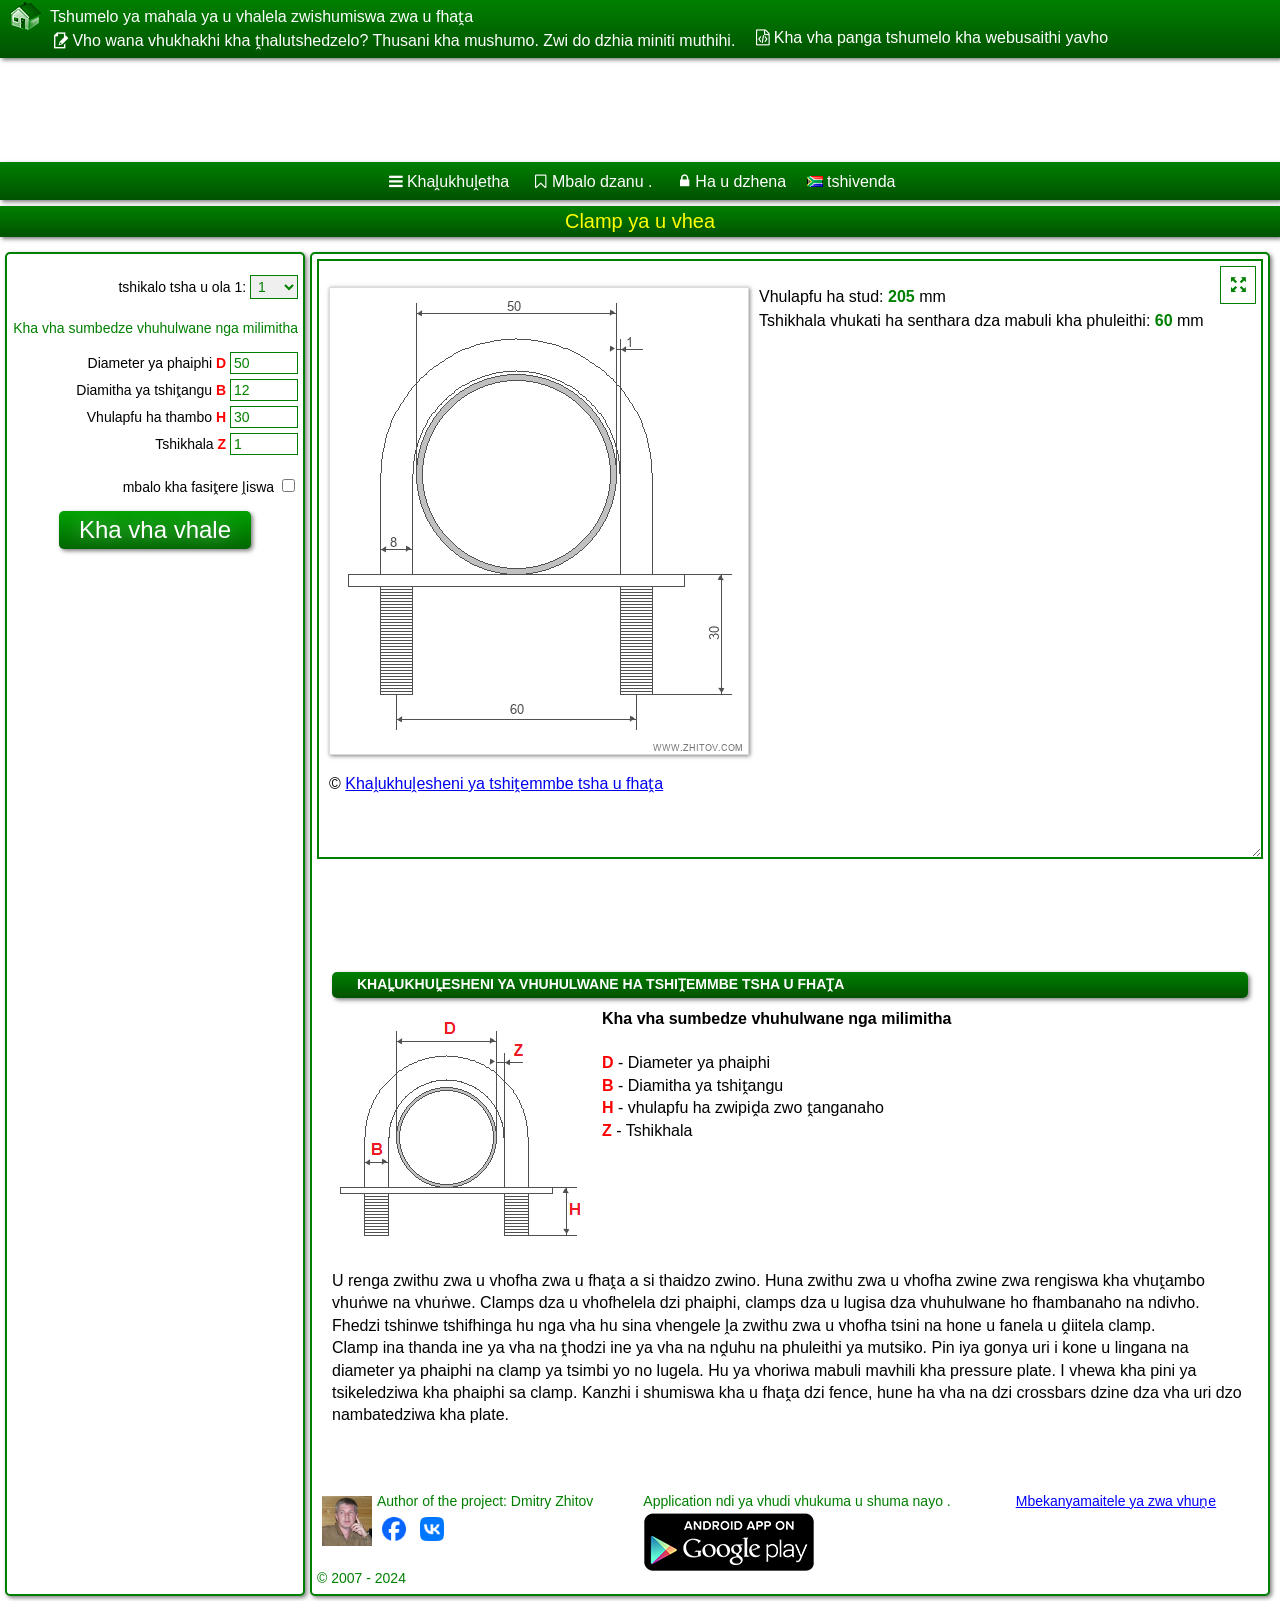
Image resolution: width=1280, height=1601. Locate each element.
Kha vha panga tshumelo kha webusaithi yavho (941, 37)
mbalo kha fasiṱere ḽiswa (209, 487)
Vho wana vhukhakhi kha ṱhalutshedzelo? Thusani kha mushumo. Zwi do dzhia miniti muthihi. (403, 40)
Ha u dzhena (740, 181)
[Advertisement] (607, 110)
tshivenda (851, 181)
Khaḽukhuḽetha (458, 181)
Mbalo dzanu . (602, 181)
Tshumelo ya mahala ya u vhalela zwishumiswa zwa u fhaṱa (261, 16)
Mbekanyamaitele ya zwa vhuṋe (1116, 1501)
